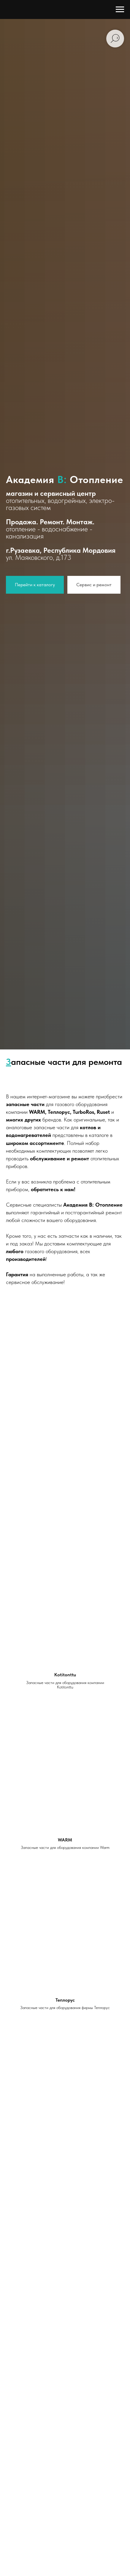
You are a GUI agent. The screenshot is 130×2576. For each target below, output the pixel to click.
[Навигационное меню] (120, 9)
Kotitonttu (65, 1674)
